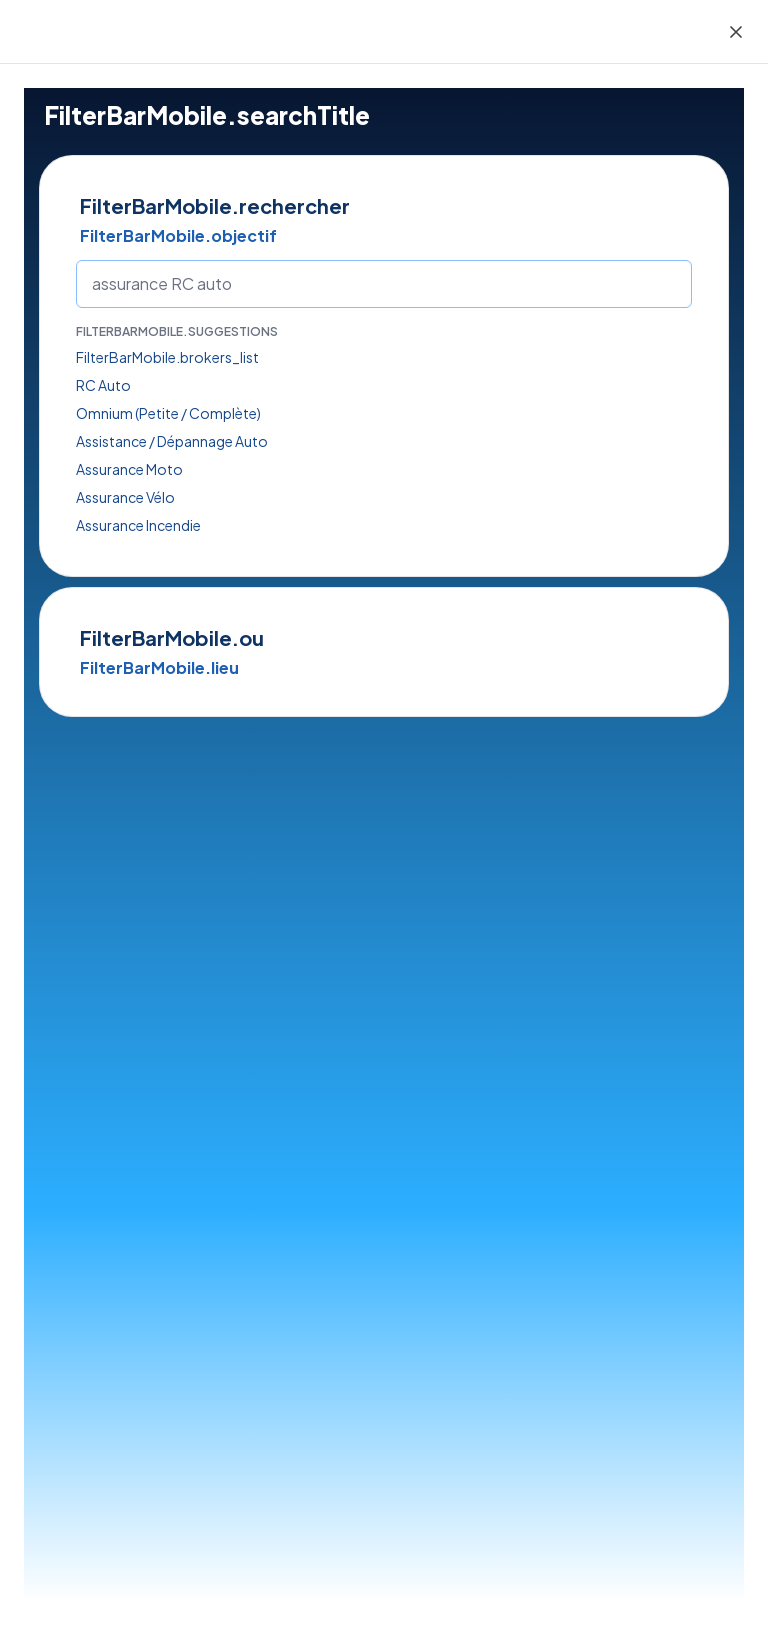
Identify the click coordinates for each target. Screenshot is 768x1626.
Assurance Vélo (125, 497)
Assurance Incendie (138, 525)
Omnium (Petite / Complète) (168, 413)
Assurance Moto (129, 469)
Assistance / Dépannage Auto (172, 441)
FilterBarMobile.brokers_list (167, 357)
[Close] (736, 32)
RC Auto (103, 385)
